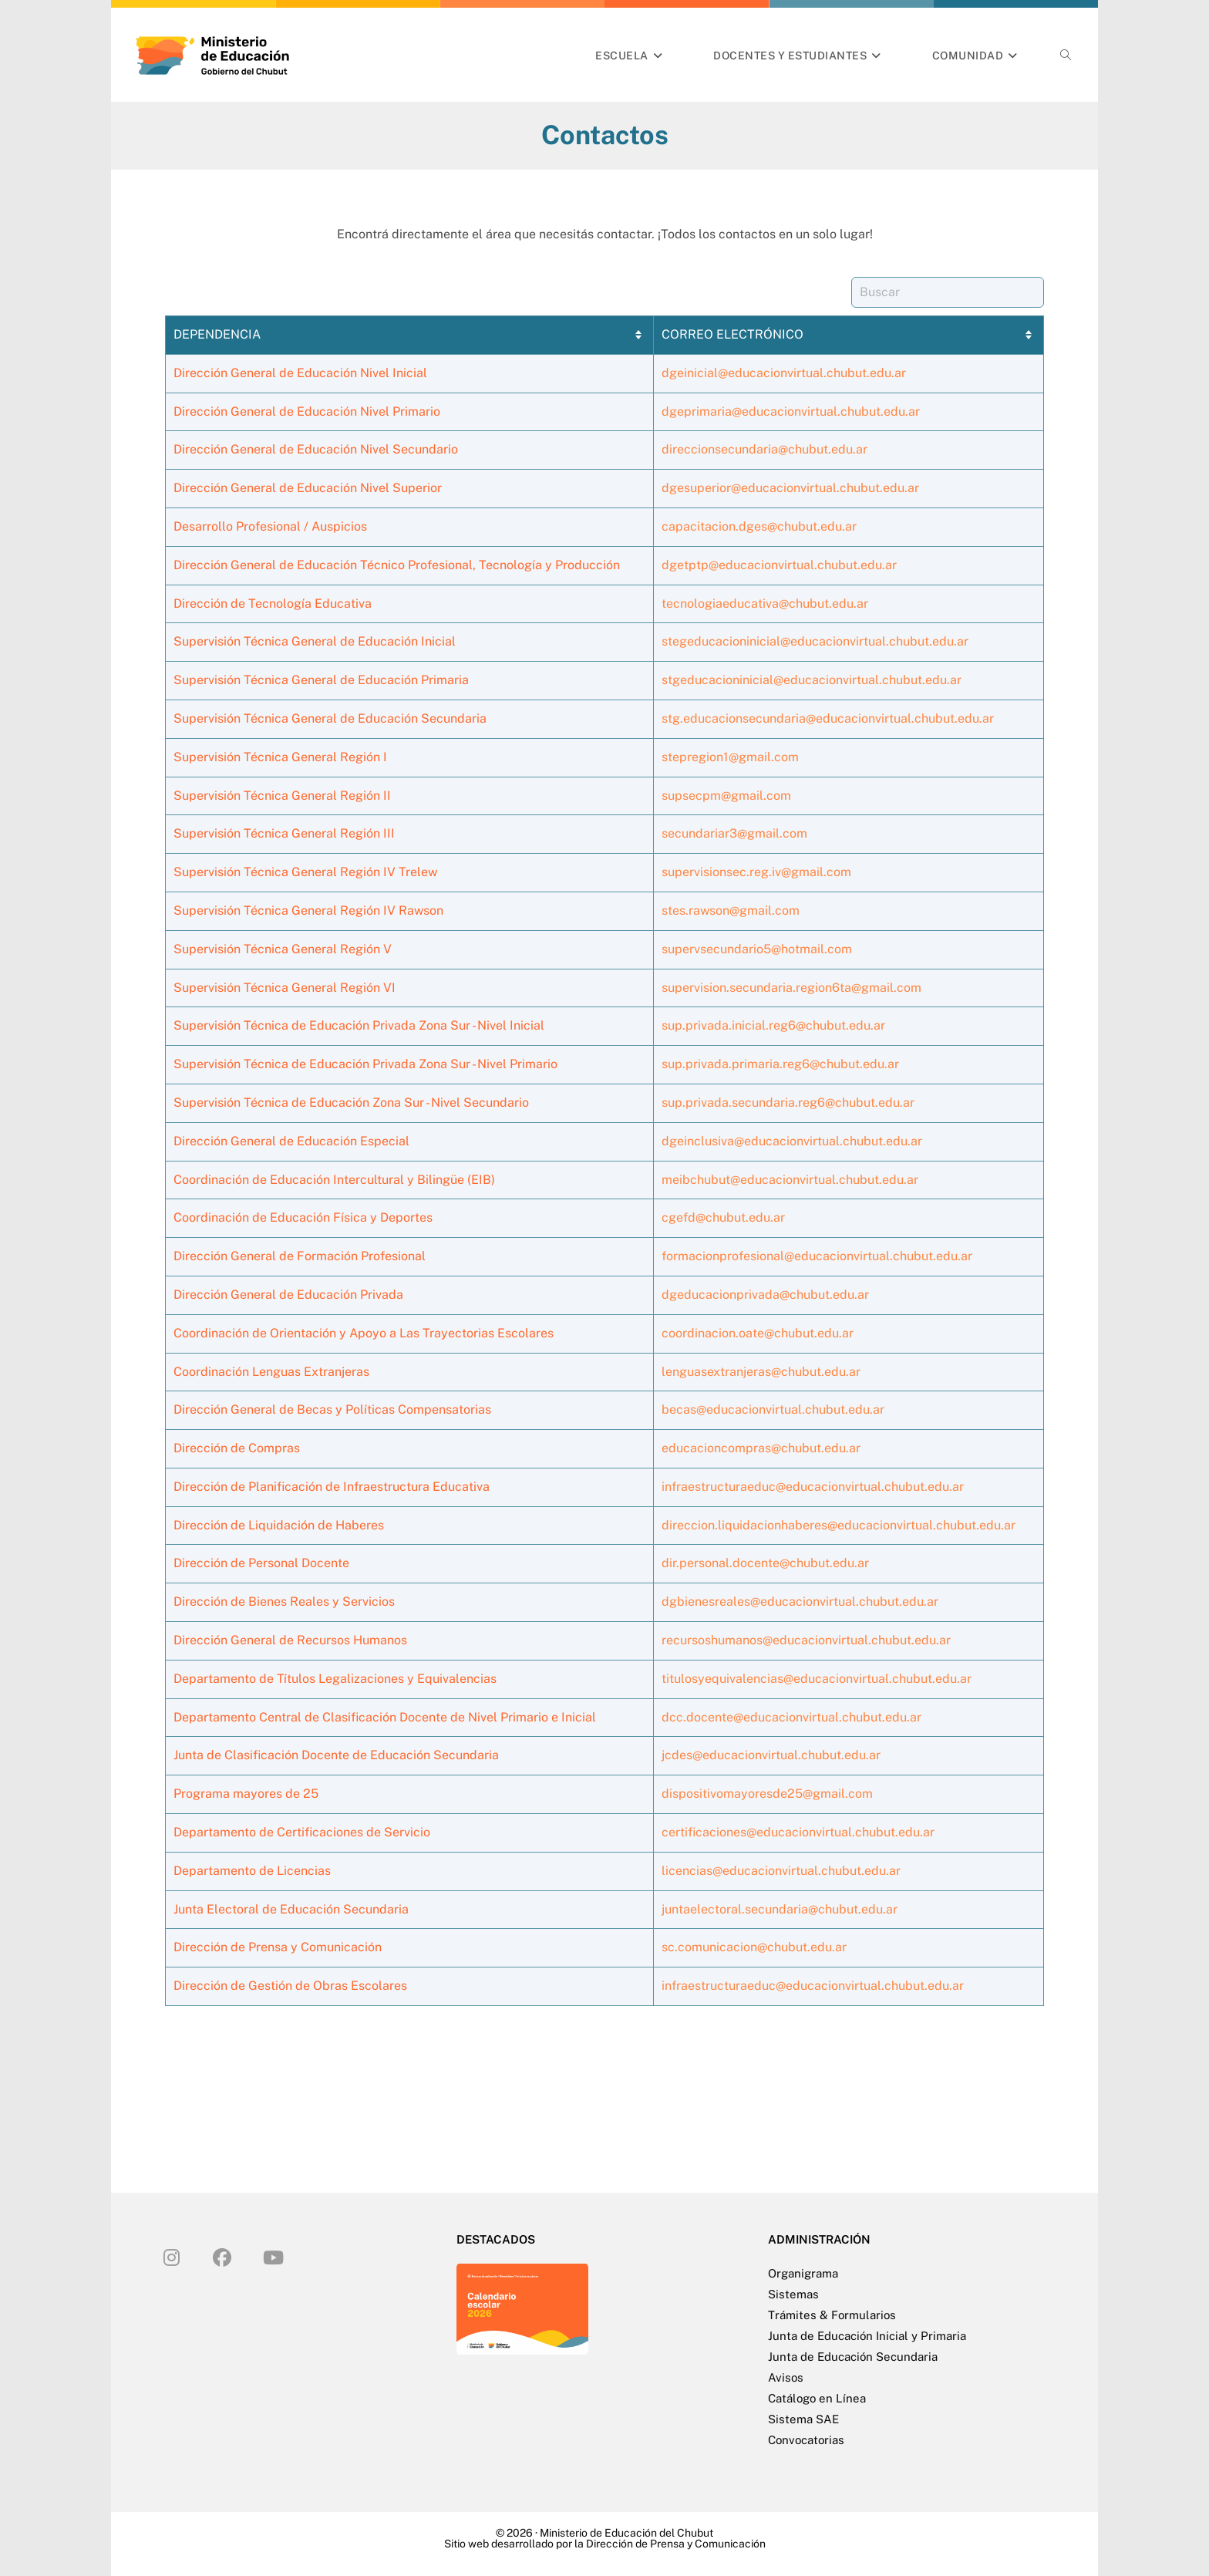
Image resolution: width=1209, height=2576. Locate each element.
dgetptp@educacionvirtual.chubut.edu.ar (779, 565)
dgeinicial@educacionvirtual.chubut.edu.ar (784, 373)
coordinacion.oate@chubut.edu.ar (758, 1333)
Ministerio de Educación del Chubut (626, 2533)
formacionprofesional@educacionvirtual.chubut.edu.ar (817, 1256)
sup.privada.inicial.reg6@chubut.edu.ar (773, 1025)
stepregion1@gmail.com (730, 757)
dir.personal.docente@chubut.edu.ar (765, 1563)
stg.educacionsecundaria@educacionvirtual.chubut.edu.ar (828, 718)
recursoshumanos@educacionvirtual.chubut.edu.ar (806, 1640)
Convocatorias (806, 2439)
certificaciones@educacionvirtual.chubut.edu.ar (798, 1832)
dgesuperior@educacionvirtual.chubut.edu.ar (790, 487)
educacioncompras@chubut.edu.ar (761, 1448)
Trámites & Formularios (832, 2314)
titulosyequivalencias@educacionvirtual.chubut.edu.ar (817, 1678)
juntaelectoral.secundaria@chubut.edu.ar (779, 1909)
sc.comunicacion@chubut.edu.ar (754, 1947)
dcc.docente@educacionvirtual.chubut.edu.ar (791, 1717)
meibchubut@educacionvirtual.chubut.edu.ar (790, 1179)
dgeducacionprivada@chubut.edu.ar (765, 1294)
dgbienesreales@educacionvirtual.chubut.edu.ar (800, 1601)
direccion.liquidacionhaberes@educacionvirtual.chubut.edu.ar (838, 1525)
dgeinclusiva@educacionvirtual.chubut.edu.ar (792, 1141)
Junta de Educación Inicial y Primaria (867, 2335)
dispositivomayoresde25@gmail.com (767, 1793)
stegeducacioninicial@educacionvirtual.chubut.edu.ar (815, 641)
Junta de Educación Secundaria (853, 2356)
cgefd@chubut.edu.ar (723, 1217)
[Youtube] (273, 2257)
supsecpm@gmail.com (726, 795)
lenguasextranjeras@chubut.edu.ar (761, 1371)
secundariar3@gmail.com (734, 833)
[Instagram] (171, 2257)
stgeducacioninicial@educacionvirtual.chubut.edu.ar (811, 680)
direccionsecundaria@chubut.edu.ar (764, 449)
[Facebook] (222, 2257)
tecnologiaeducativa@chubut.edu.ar (765, 603)
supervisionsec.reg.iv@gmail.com (756, 872)
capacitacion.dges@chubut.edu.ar (759, 526)
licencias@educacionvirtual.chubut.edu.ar (781, 1870)
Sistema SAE (803, 2419)
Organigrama (803, 2273)
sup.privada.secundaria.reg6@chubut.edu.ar (788, 1102)
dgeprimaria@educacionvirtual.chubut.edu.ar (791, 411)
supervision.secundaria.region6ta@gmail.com (791, 987)
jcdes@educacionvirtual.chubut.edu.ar (771, 1755)
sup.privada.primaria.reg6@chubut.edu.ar (780, 1064)
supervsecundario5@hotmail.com (757, 949)
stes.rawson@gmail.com (731, 910)
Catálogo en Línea (817, 2398)
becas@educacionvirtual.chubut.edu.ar (773, 1409)
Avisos (785, 2377)
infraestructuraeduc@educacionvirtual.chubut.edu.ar (813, 1486)
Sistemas (793, 2294)
